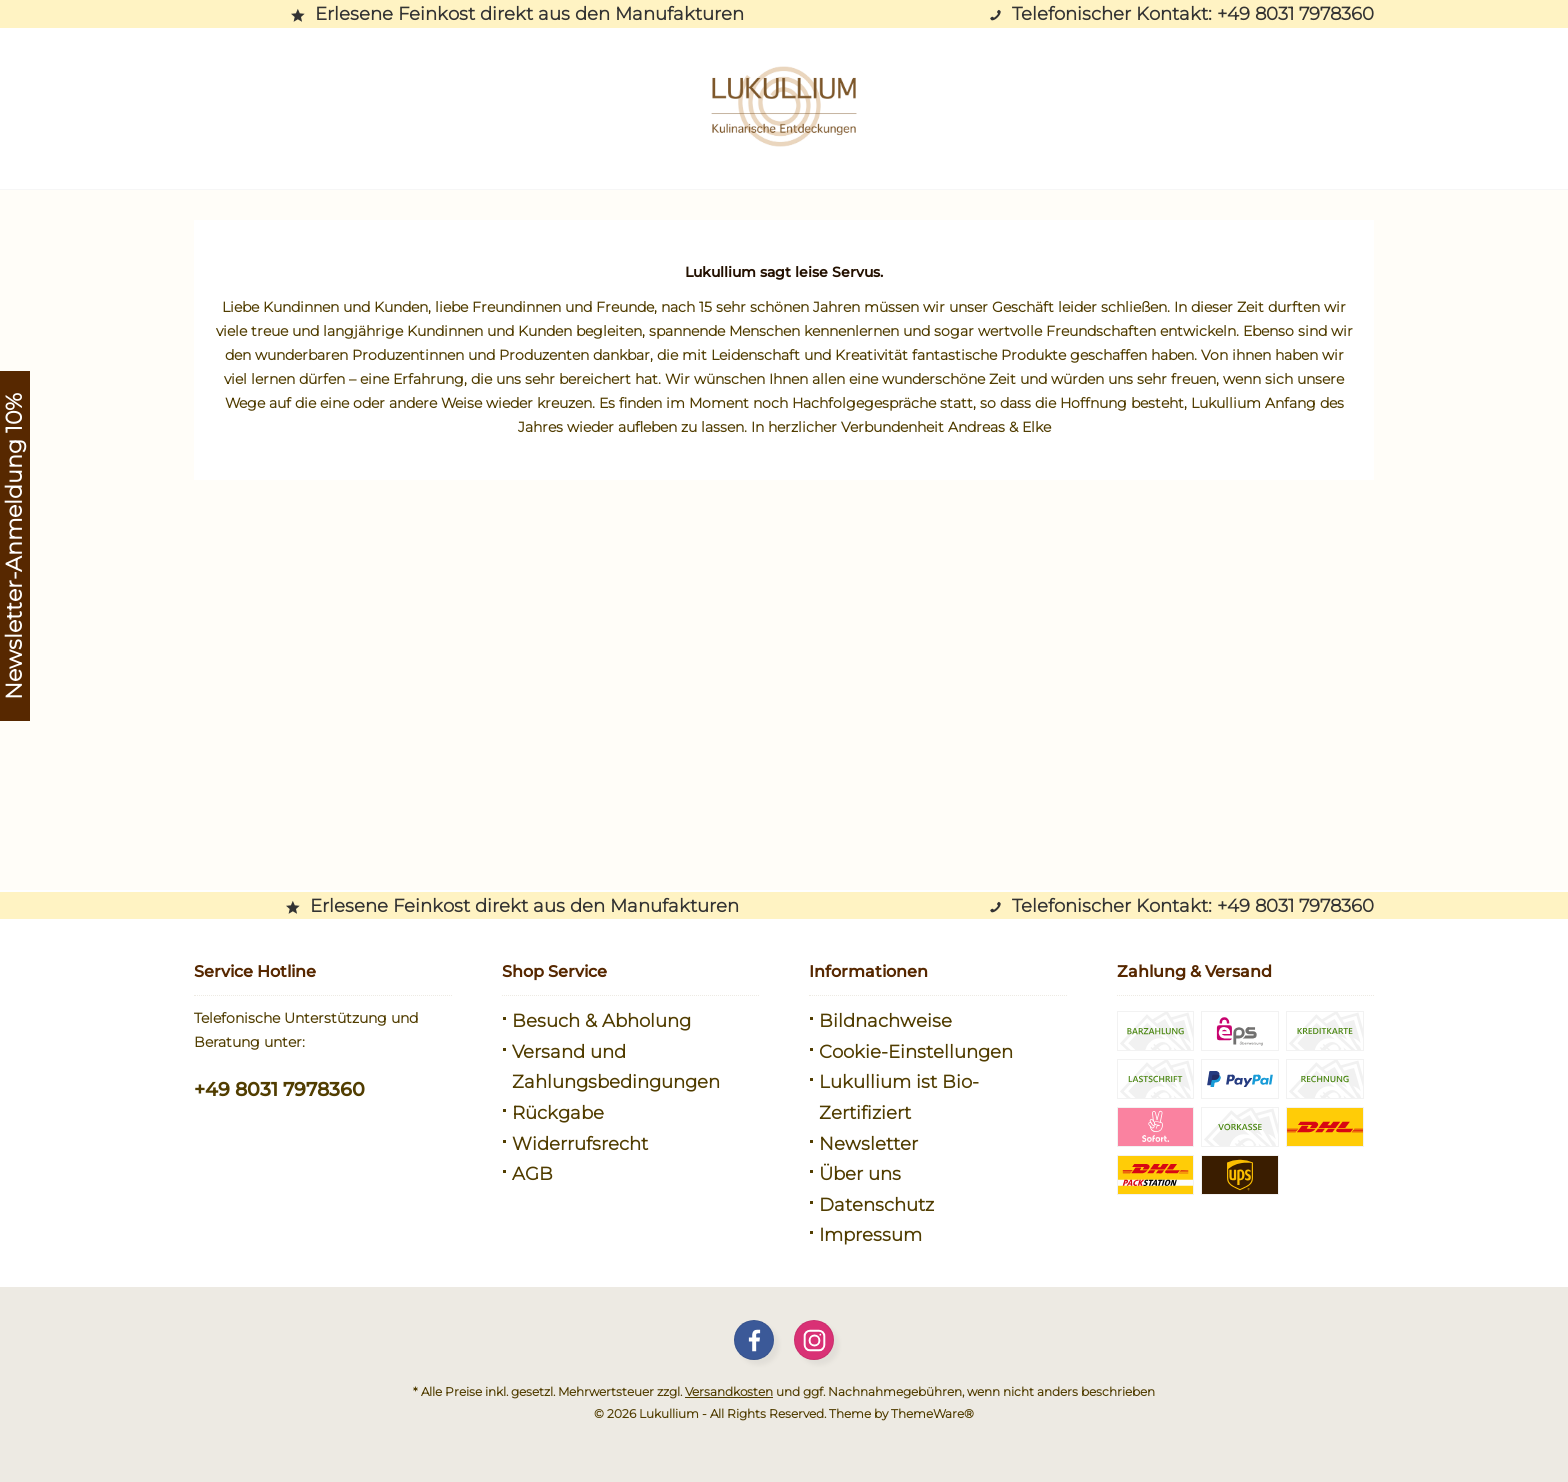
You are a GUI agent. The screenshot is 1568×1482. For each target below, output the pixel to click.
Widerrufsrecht (580, 1144)
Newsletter (868, 1144)
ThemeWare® (932, 1413)
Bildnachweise (885, 1021)
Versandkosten (729, 1391)
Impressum (870, 1235)
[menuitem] (631, 1021)
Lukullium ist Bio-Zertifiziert (899, 1097)
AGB (532, 1174)
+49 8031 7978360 (279, 1089)
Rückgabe (558, 1113)
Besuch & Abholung (601, 1021)
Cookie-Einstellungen (916, 1052)
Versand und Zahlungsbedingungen (616, 1067)
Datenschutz (876, 1205)
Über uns (860, 1174)
